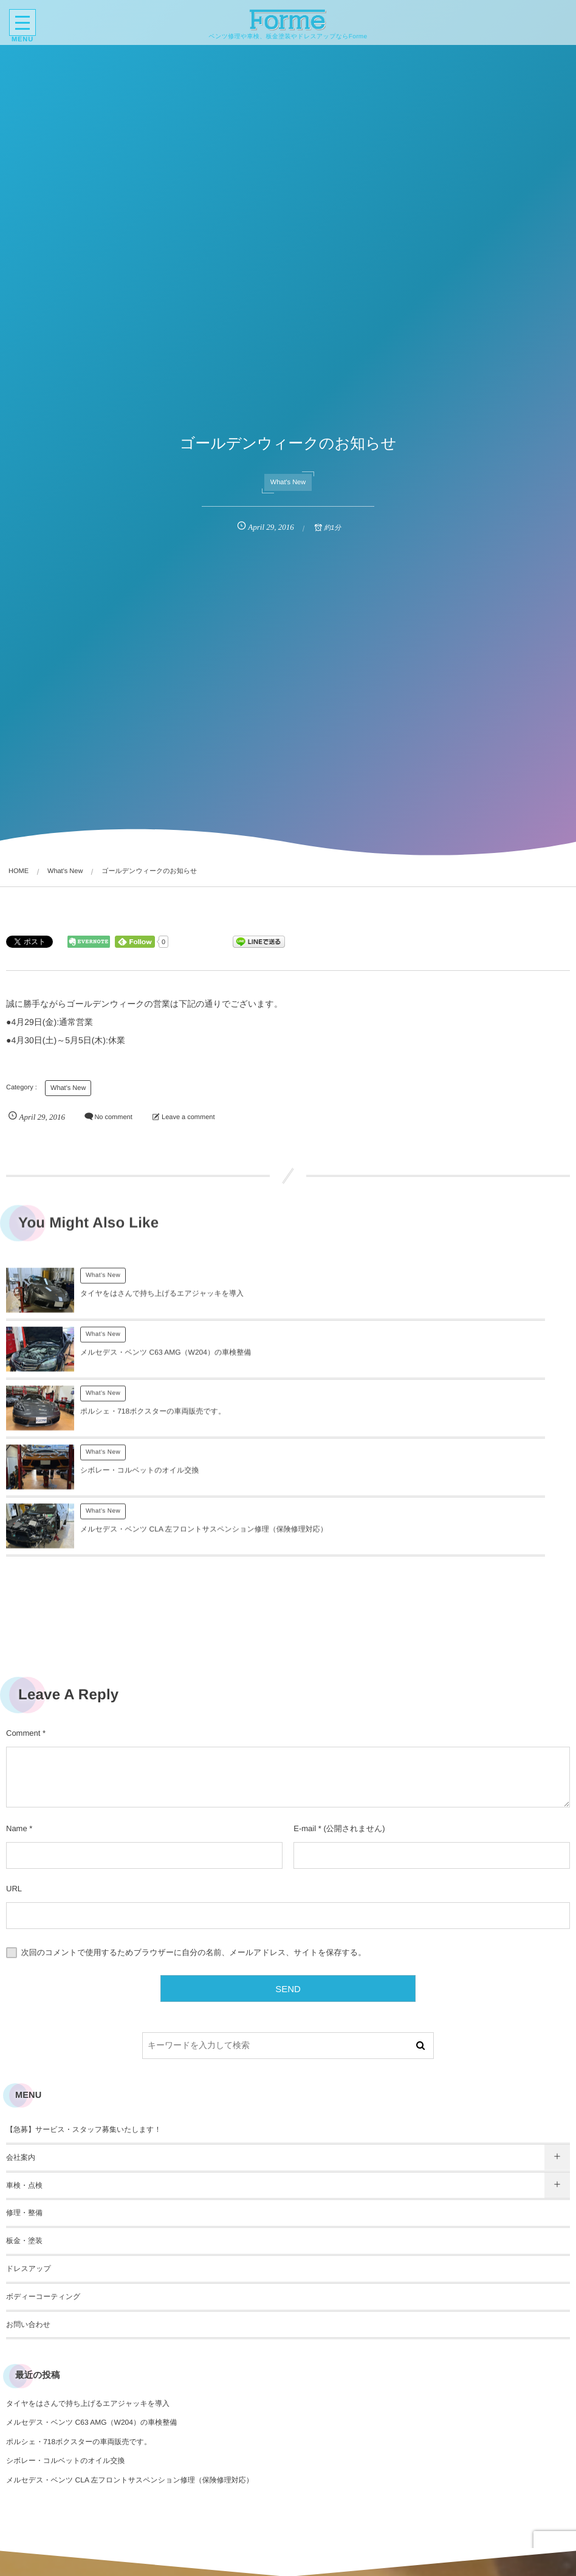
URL (14, 1770)
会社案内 (20, 2039)
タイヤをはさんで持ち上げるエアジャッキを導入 (162, 1302)
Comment (23, 1615)
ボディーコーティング (43, 2178)
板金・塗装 (24, 2123)
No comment (113, 1118)
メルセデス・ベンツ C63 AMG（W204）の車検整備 (447, 1302)
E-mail (304, 1710)
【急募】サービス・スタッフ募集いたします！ (83, 2011)
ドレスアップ (28, 2150)
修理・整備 (24, 2095)
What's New (288, 482)
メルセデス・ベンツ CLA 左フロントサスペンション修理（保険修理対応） (129, 2362)
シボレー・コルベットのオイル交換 (421, 1361)
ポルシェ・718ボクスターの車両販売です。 (152, 1361)
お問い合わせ (28, 2206)
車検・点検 (24, 2067)
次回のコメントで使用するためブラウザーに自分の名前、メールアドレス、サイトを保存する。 (193, 1834)
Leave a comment (188, 1118)
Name (16, 1710)
